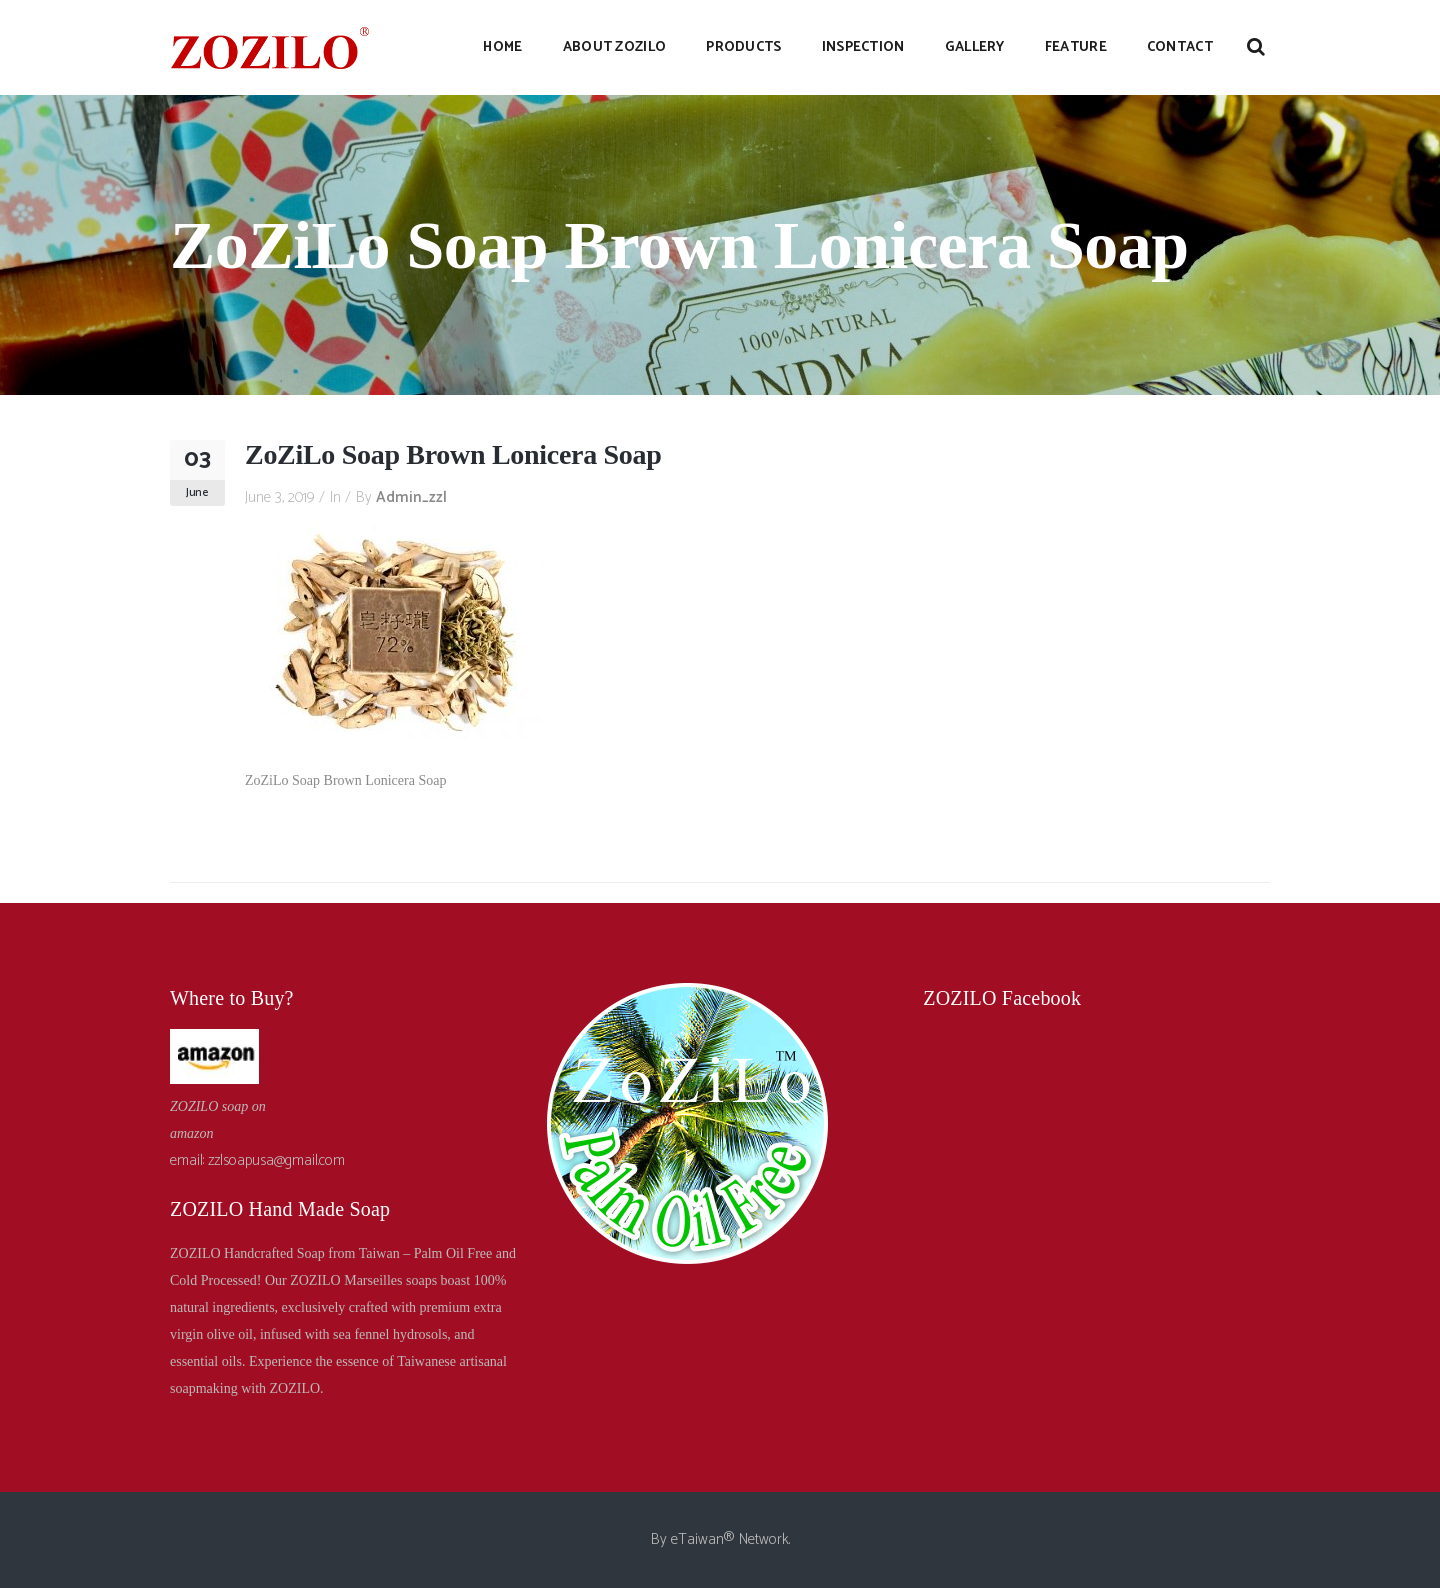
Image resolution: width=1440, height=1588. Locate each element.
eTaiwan (697, 1539)
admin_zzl (411, 497)
